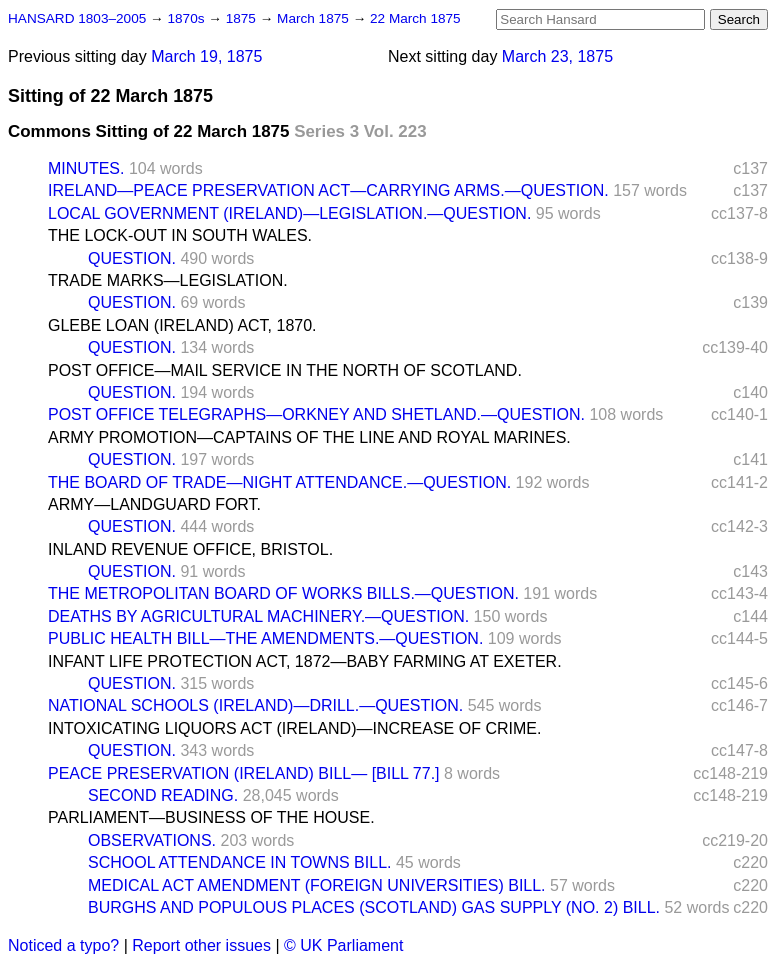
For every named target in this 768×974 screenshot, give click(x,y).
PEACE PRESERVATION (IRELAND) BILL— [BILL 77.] (244, 773)
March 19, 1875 (206, 56)
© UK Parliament (343, 945)
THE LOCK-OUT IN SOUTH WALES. (180, 235)
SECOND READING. (163, 795)
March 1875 (315, 18)
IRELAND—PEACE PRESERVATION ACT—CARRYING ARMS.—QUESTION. (328, 190)
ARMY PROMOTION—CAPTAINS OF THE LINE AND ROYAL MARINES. (309, 437)
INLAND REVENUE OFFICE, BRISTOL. (190, 549)
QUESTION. (132, 258)
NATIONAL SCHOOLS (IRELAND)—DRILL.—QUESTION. (255, 705)
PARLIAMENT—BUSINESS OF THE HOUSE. (211, 817)
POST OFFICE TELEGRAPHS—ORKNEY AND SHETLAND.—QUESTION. (316, 414)
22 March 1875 (415, 18)
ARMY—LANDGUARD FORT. (154, 504)
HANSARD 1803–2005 (77, 18)
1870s (187, 18)
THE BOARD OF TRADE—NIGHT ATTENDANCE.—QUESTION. (279, 482)
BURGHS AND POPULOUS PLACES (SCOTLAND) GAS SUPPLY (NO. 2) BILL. (374, 907)
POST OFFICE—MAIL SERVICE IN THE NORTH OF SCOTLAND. (285, 370)
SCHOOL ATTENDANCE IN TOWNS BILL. (239, 862)
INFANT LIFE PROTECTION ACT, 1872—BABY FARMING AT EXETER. (305, 661)
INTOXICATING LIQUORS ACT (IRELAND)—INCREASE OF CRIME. (294, 728)
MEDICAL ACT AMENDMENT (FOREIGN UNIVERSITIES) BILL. (317, 885)
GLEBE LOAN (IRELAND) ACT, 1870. (182, 325)
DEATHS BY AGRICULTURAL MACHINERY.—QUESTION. (258, 616)
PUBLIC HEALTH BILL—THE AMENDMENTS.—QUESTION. (265, 638)
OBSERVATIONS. (152, 840)
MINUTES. (86, 168)
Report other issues (201, 945)
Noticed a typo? (63, 945)
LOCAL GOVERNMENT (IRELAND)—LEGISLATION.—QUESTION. (289, 213)
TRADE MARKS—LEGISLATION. (168, 280)
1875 (243, 18)
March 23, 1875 (557, 56)
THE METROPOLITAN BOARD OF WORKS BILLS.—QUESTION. (283, 593)
